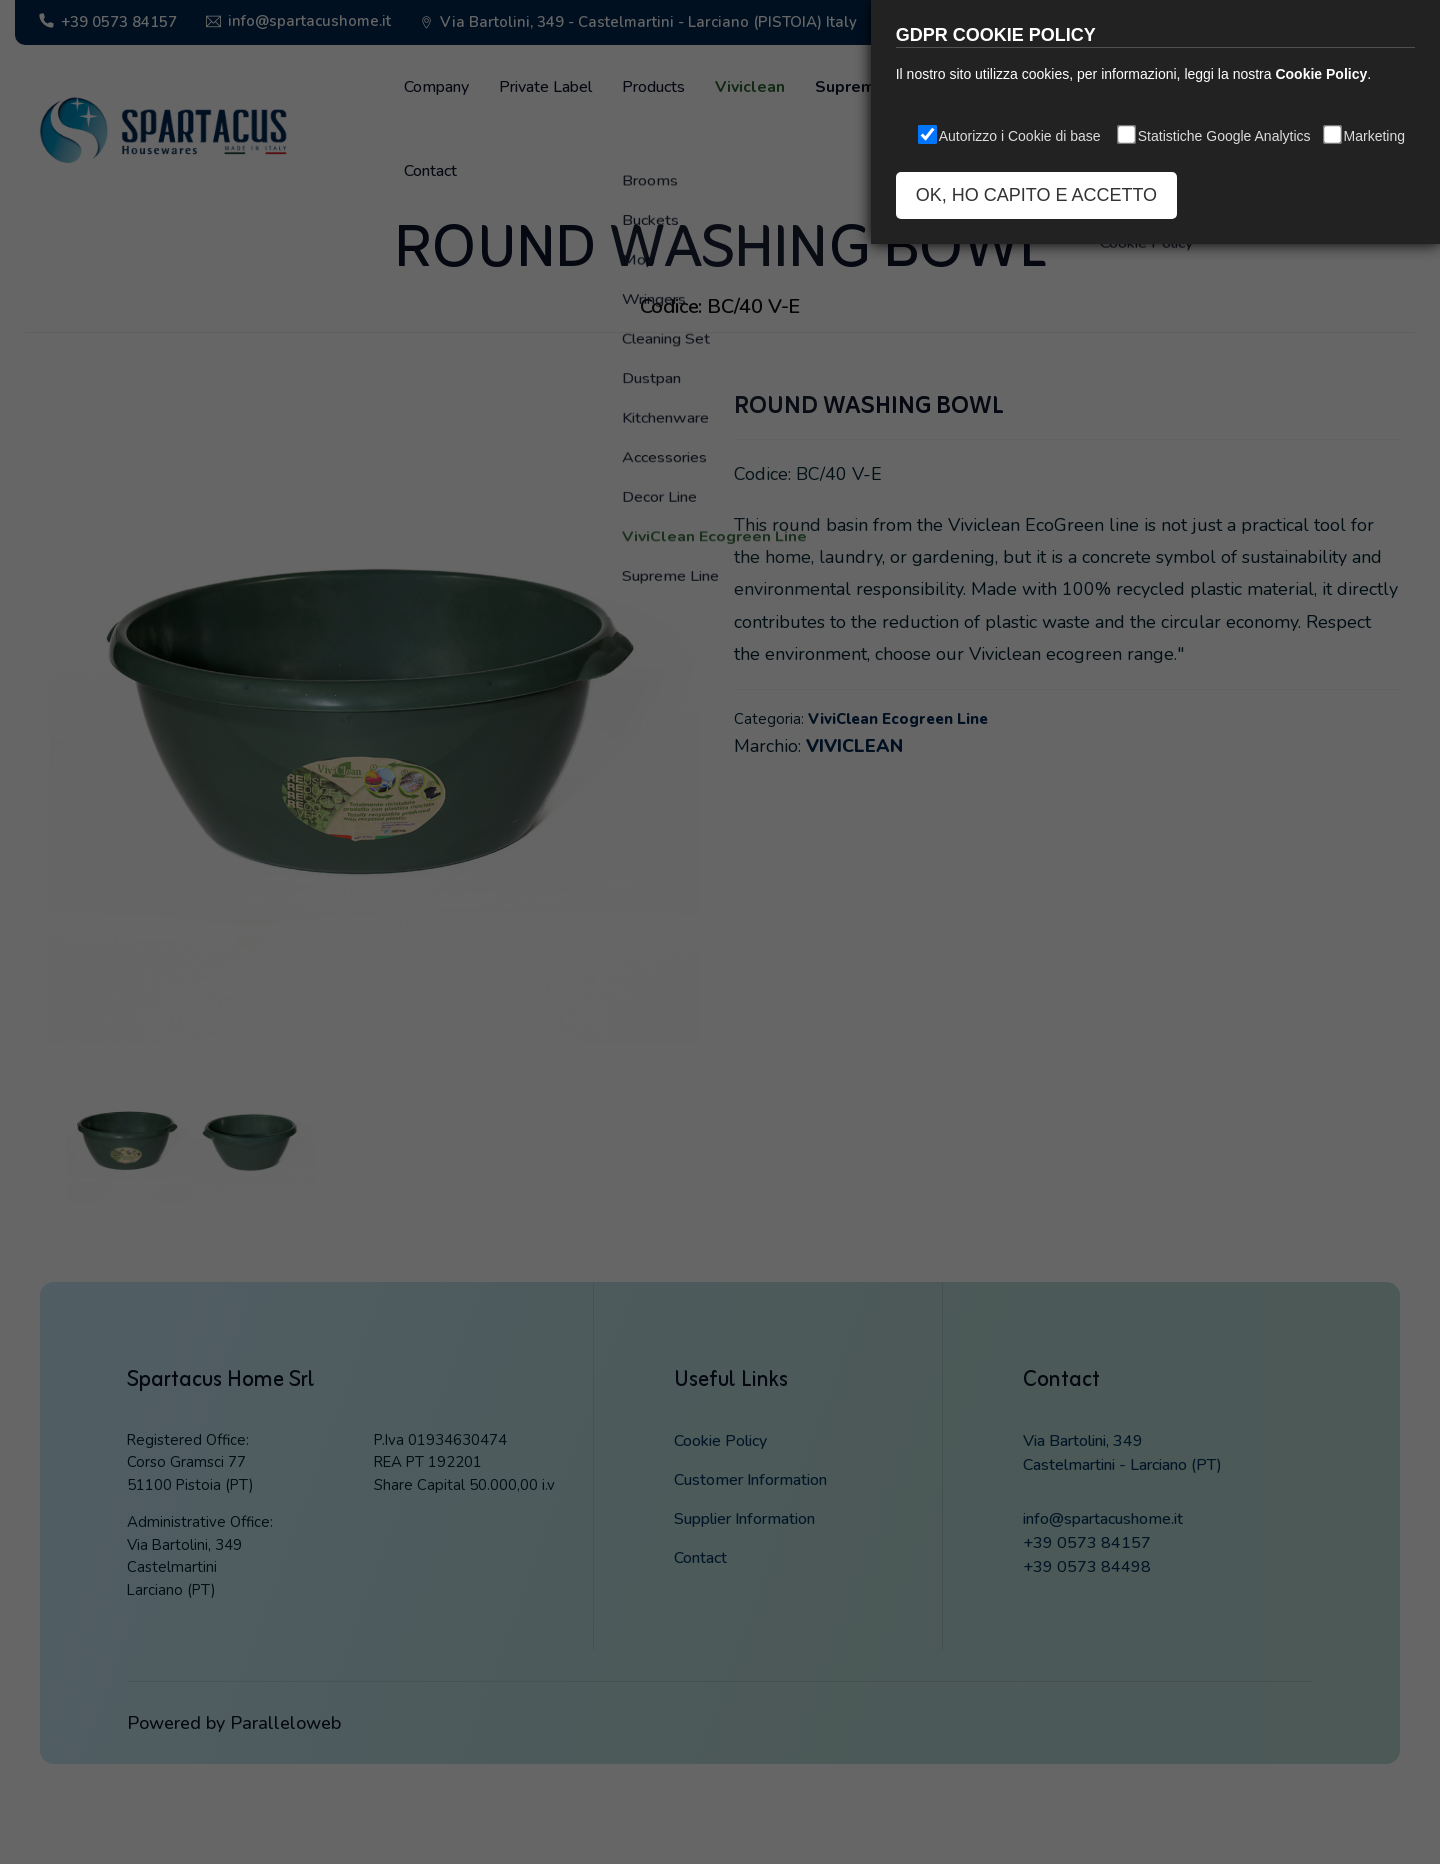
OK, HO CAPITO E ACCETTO (1036, 195)
